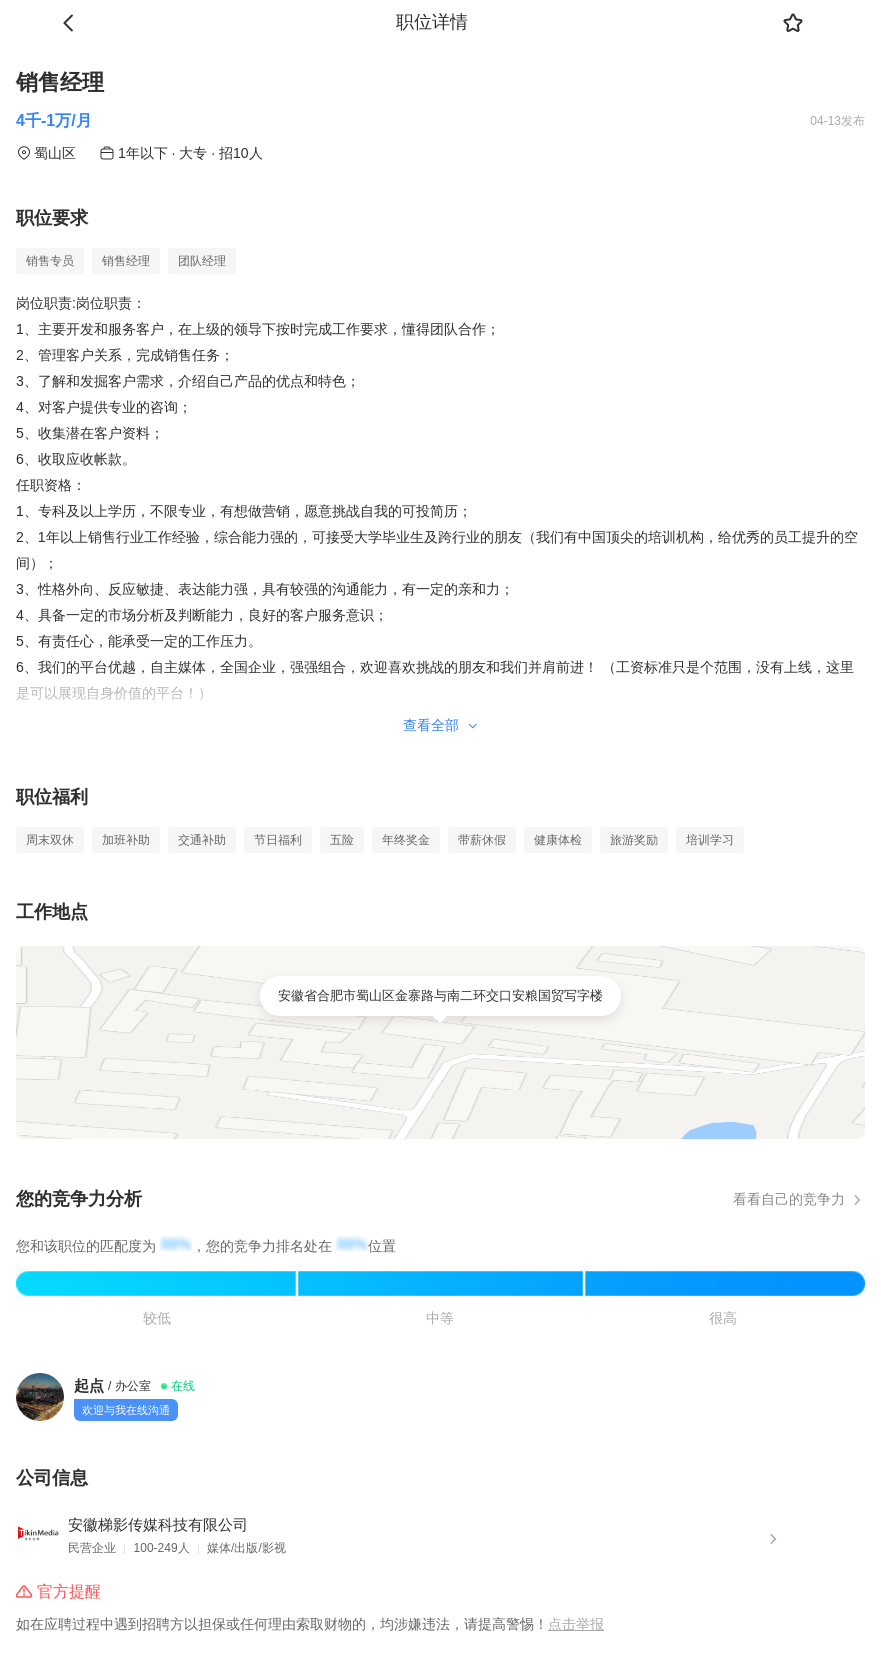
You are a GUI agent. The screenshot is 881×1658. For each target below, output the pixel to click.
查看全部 (441, 725)
